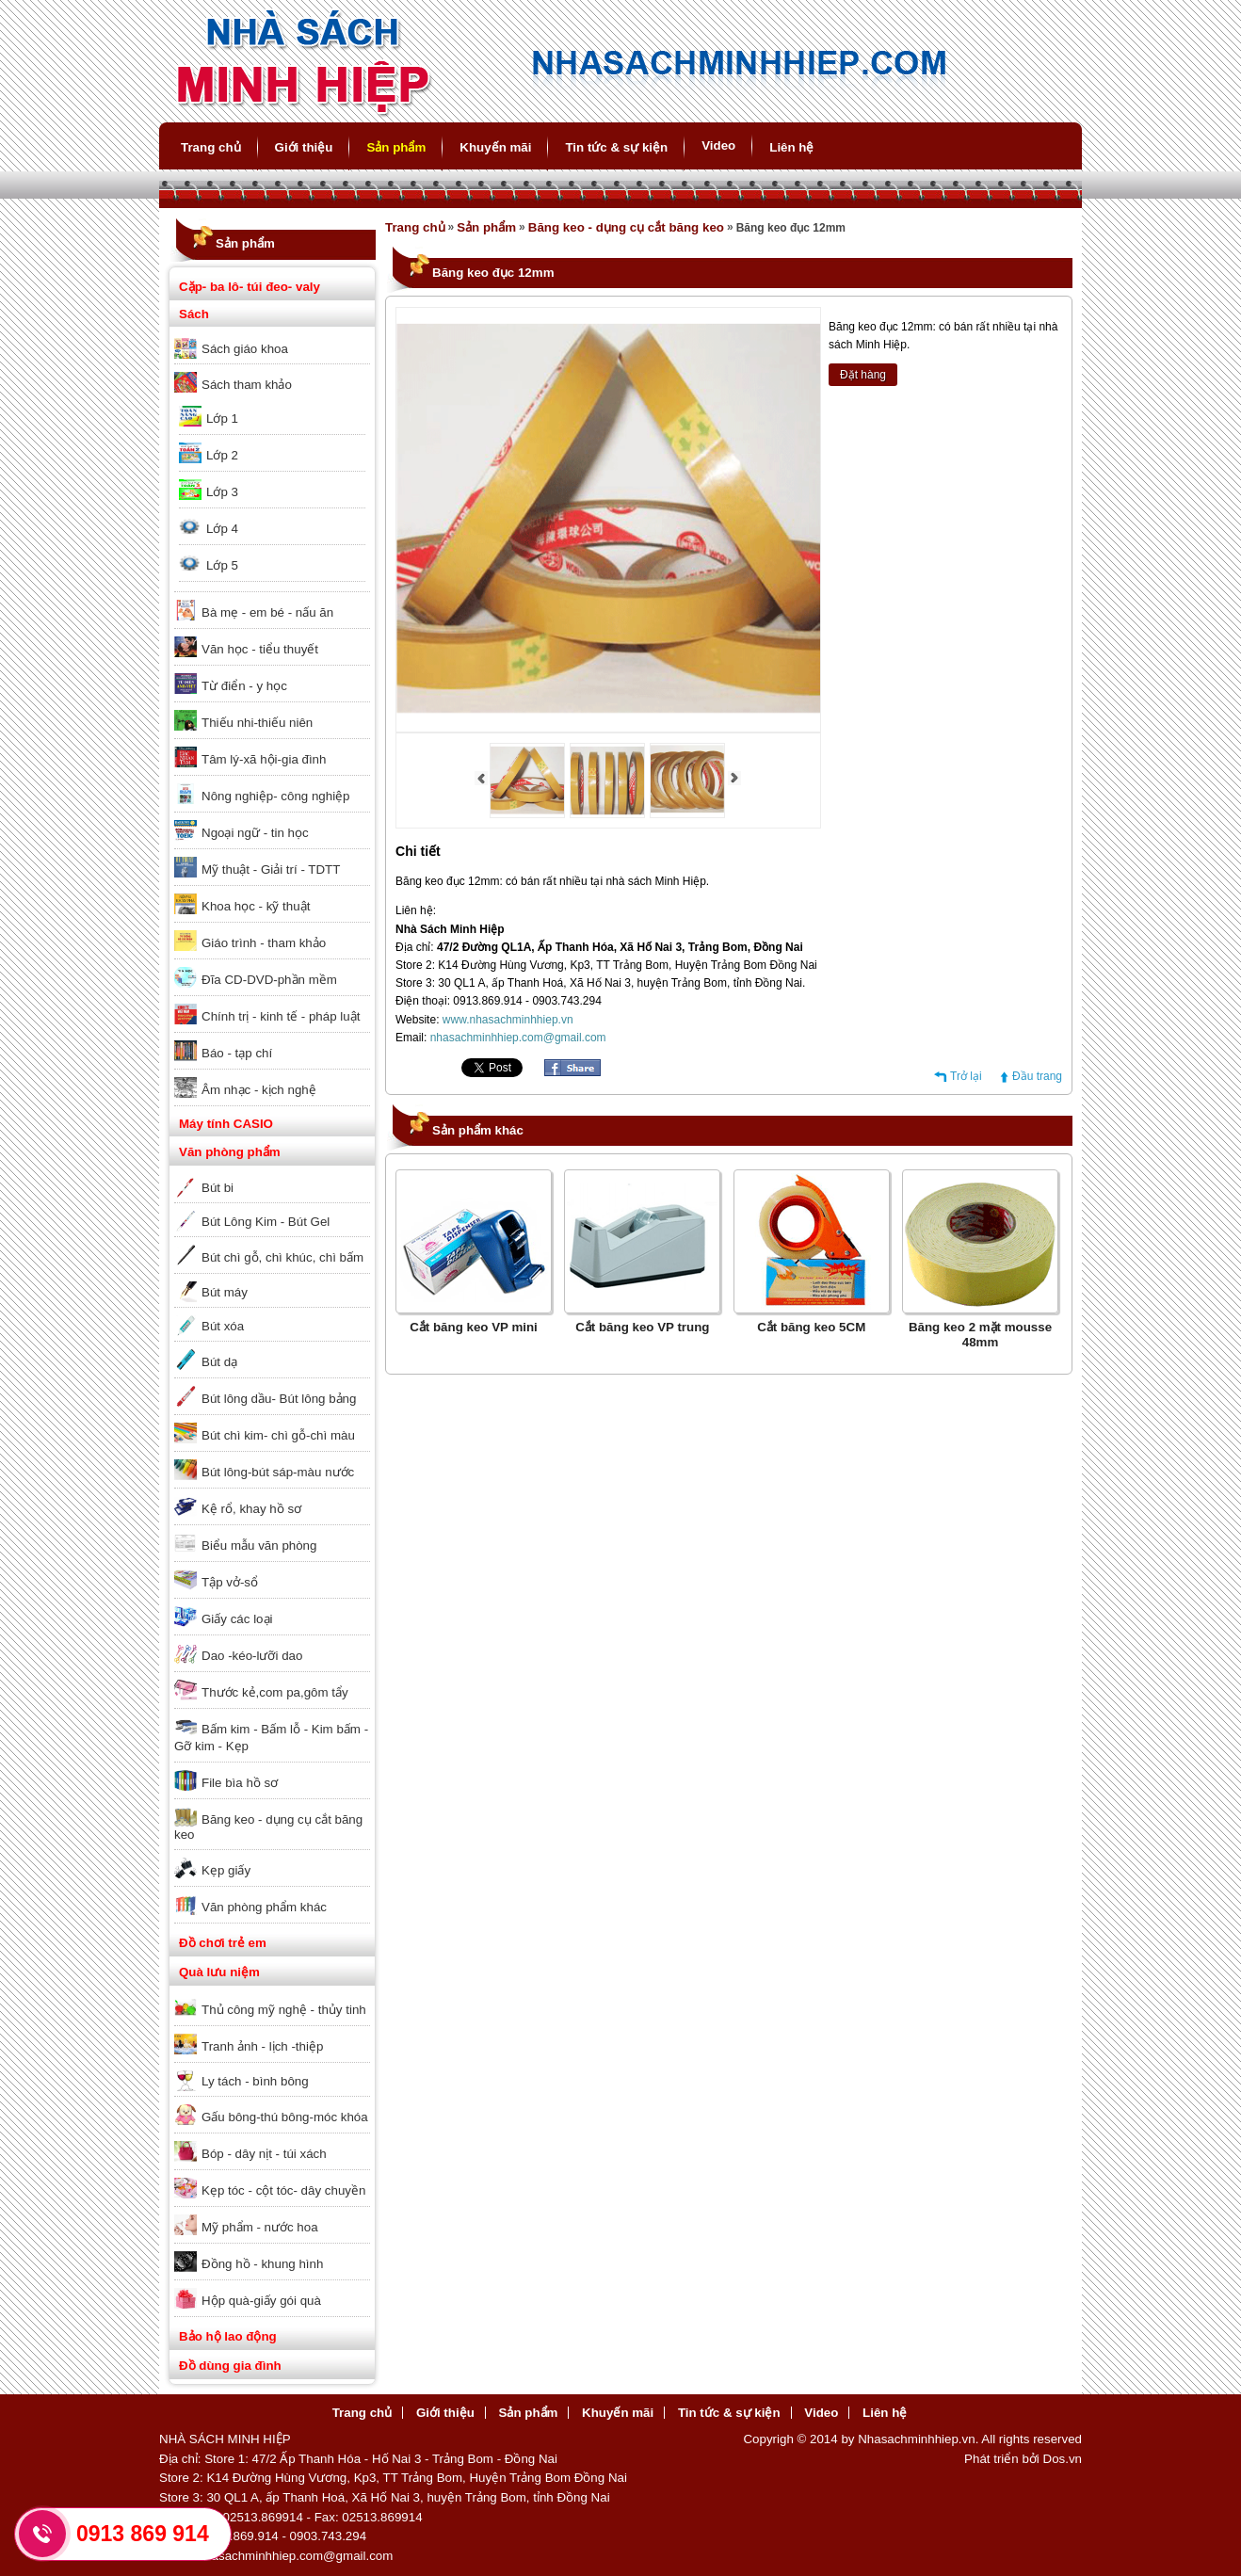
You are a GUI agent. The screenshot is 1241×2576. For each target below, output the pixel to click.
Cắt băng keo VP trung (642, 1327)
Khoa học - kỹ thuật (255, 906)
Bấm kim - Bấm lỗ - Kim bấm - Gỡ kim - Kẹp (271, 1737)
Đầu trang (1037, 1076)
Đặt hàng (863, 374)
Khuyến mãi (495, 147)
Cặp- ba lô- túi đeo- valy (249, 287)
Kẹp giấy (225, 1870)
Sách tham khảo (246, 385)
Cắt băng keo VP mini (474, 1327)
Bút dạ (219, 1362)
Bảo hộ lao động (228, 2336)
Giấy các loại (236, 1619)
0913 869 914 (142, 2533)
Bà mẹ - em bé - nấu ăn (267, 612)
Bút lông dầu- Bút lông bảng (278, 1399)
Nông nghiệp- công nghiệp (275, 796)
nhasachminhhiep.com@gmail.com (518, 1037)
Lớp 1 (222, 418)
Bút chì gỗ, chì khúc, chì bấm (282, 1257)
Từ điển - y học (244, 686)
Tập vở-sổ (229, 1582)
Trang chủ (211, 147)
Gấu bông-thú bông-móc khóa (284, 2117)
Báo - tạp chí (236, 1053)
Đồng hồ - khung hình (262, 2264)
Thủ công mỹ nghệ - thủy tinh (283, 2010)
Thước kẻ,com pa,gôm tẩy (274, 1692)
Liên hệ (791, 147)
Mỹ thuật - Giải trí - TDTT (270, 869)
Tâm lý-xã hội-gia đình (263, 759)
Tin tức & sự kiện (616, 147)
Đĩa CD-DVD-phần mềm (269, 980)
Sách (194, 314)
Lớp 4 (222, 529)
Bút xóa (222, 1326)
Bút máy (224, 1292)
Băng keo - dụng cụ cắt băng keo (268, 1827)
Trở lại (966, 1076)
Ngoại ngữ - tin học (255, 833)
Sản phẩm (396, 147)
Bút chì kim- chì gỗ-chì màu (278, 1435)
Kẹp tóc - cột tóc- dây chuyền (283, 2190)
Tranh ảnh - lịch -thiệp (262, 2046)
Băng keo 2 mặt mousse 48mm (980, 1334)
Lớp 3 (222, 492)
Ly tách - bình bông (255, 2081)
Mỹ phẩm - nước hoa (259, 2227)
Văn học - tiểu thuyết (259, 649)
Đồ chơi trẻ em (222, 1943)
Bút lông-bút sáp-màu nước (277, 1472)
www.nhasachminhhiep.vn (508, 1019)
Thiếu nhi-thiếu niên (257, 723)
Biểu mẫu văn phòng (258, 1545)
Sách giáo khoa (244, 349)
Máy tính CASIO (226, 1124)
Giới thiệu (304, 147)
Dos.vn (1062, 2459)
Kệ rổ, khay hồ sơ (251, 1509)
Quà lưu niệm (219, 1972)
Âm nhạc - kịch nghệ (258, 1090)
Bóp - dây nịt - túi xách (264, 2154)
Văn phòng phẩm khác (264, 1907)
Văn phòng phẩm (230, 1152)
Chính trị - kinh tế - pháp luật (280, 1016)
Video (718, 145)
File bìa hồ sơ (239, 1783)
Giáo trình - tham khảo (263, 943)
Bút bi (217, 1188)
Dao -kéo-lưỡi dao (251, 1656)
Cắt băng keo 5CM (811, 1327)
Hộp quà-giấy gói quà (261, 2301)
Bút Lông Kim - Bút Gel (265, 1222)
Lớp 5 (222, 565)
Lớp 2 (222, 455)
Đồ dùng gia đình (230, 2366)
